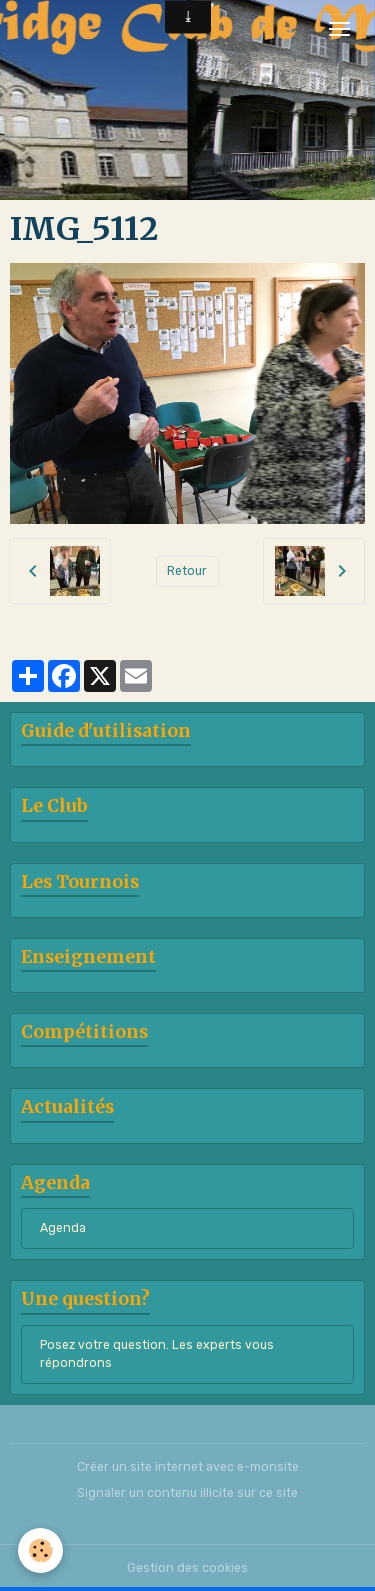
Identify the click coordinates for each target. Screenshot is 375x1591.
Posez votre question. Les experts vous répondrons (157, 1354)
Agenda (63, 1228)
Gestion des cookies (187, 1568)
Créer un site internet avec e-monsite (188, 1467)
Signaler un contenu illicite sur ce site (187, 1493)
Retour (187, 571)
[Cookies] (40, 1550)
